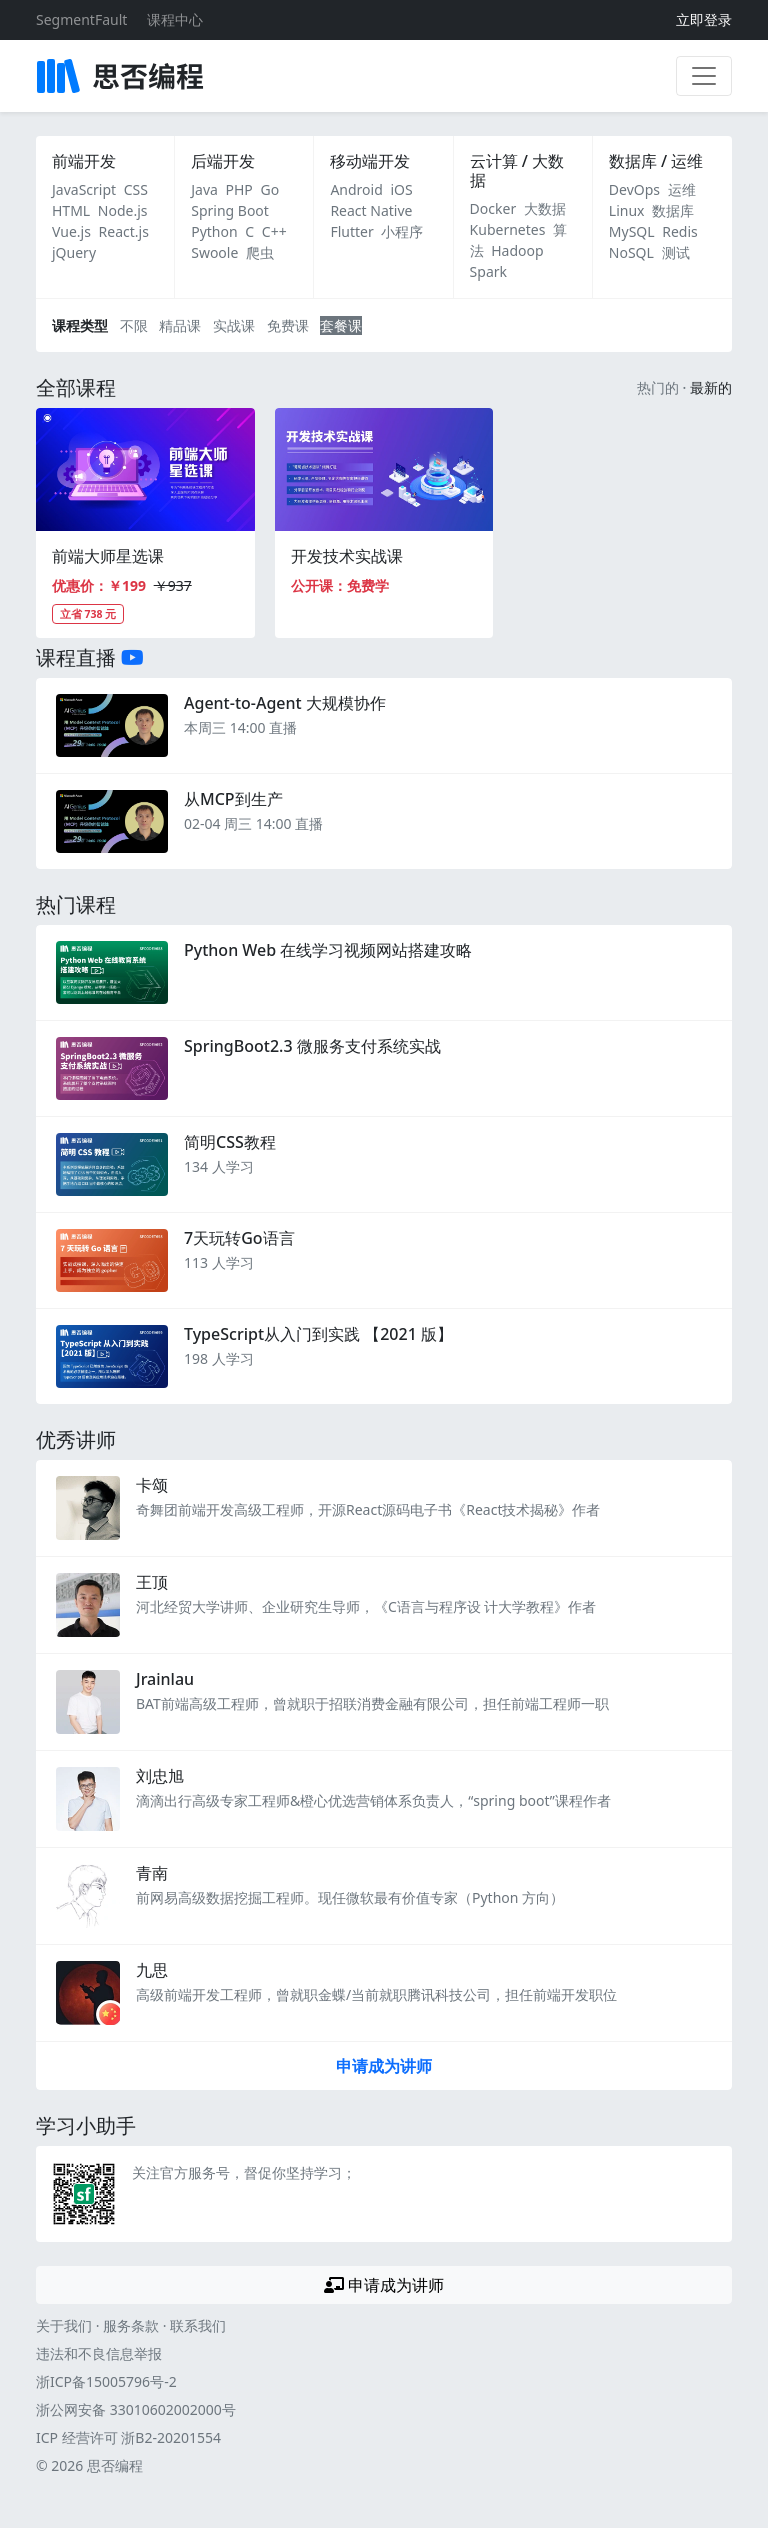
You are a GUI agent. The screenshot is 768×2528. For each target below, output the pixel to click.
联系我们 (198, 2325)
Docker (493, 208)
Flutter (351, 231)
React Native (371, 210)
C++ (274, 231)
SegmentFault (81, 19)
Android (356, 189)
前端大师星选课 (108, 556)
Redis (680, 231)
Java (204, 189)
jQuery (74, 252)
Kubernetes (508, 229)
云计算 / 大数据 (517, 170)
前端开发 (84, 161)
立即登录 (704, 19)
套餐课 (341, 325)
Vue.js (71, 231)
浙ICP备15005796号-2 (106, 2381)
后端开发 (223, 161)
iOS (401, 189)
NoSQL (631, 252)
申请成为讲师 (384, 2066)
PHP (239, 189)
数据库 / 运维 (656, 161)
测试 (676, 252)
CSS (136, 189)
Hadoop (517, 250)
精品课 (180, 325)
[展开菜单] (704, 76)
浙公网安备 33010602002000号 (136, 2409)
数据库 (673, 210)
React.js (124, 231)
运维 (682, 189)
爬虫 (260, 252)
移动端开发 (370, 161)
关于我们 (64, 2325)
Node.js (123, 210)
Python (214, 231)
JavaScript (84, 189)
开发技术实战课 (347, 556)
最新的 (711, 387)
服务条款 (131, 2325)
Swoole (214, 252)
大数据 (545, 208)
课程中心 (175, 19)
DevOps (634, 189)
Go (269, 189)
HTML (71, 210)
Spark (488, 271)
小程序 (402, 231)
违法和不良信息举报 (99, 2353)
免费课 (288, 325)
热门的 (658, 387)
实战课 (234, 325)
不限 (134, 325)
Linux (627, 210)
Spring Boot (230, 210)
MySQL (632, 231)
